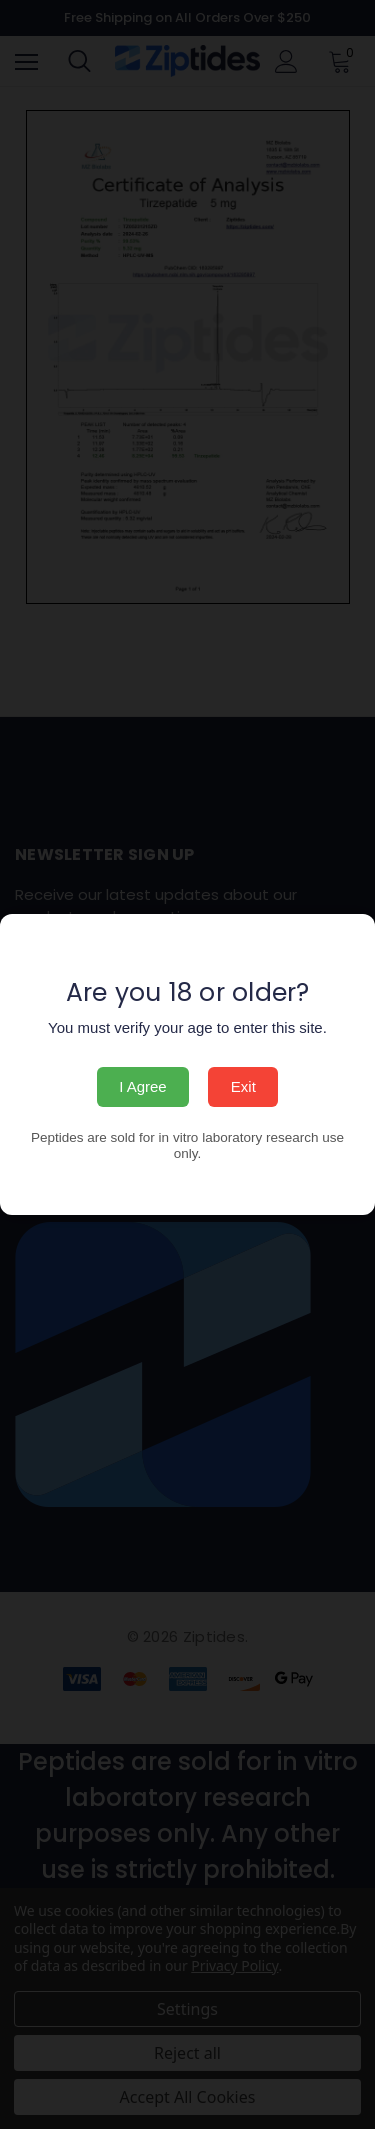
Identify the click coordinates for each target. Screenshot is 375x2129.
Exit (243, 1086)
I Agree (143, 1086)
